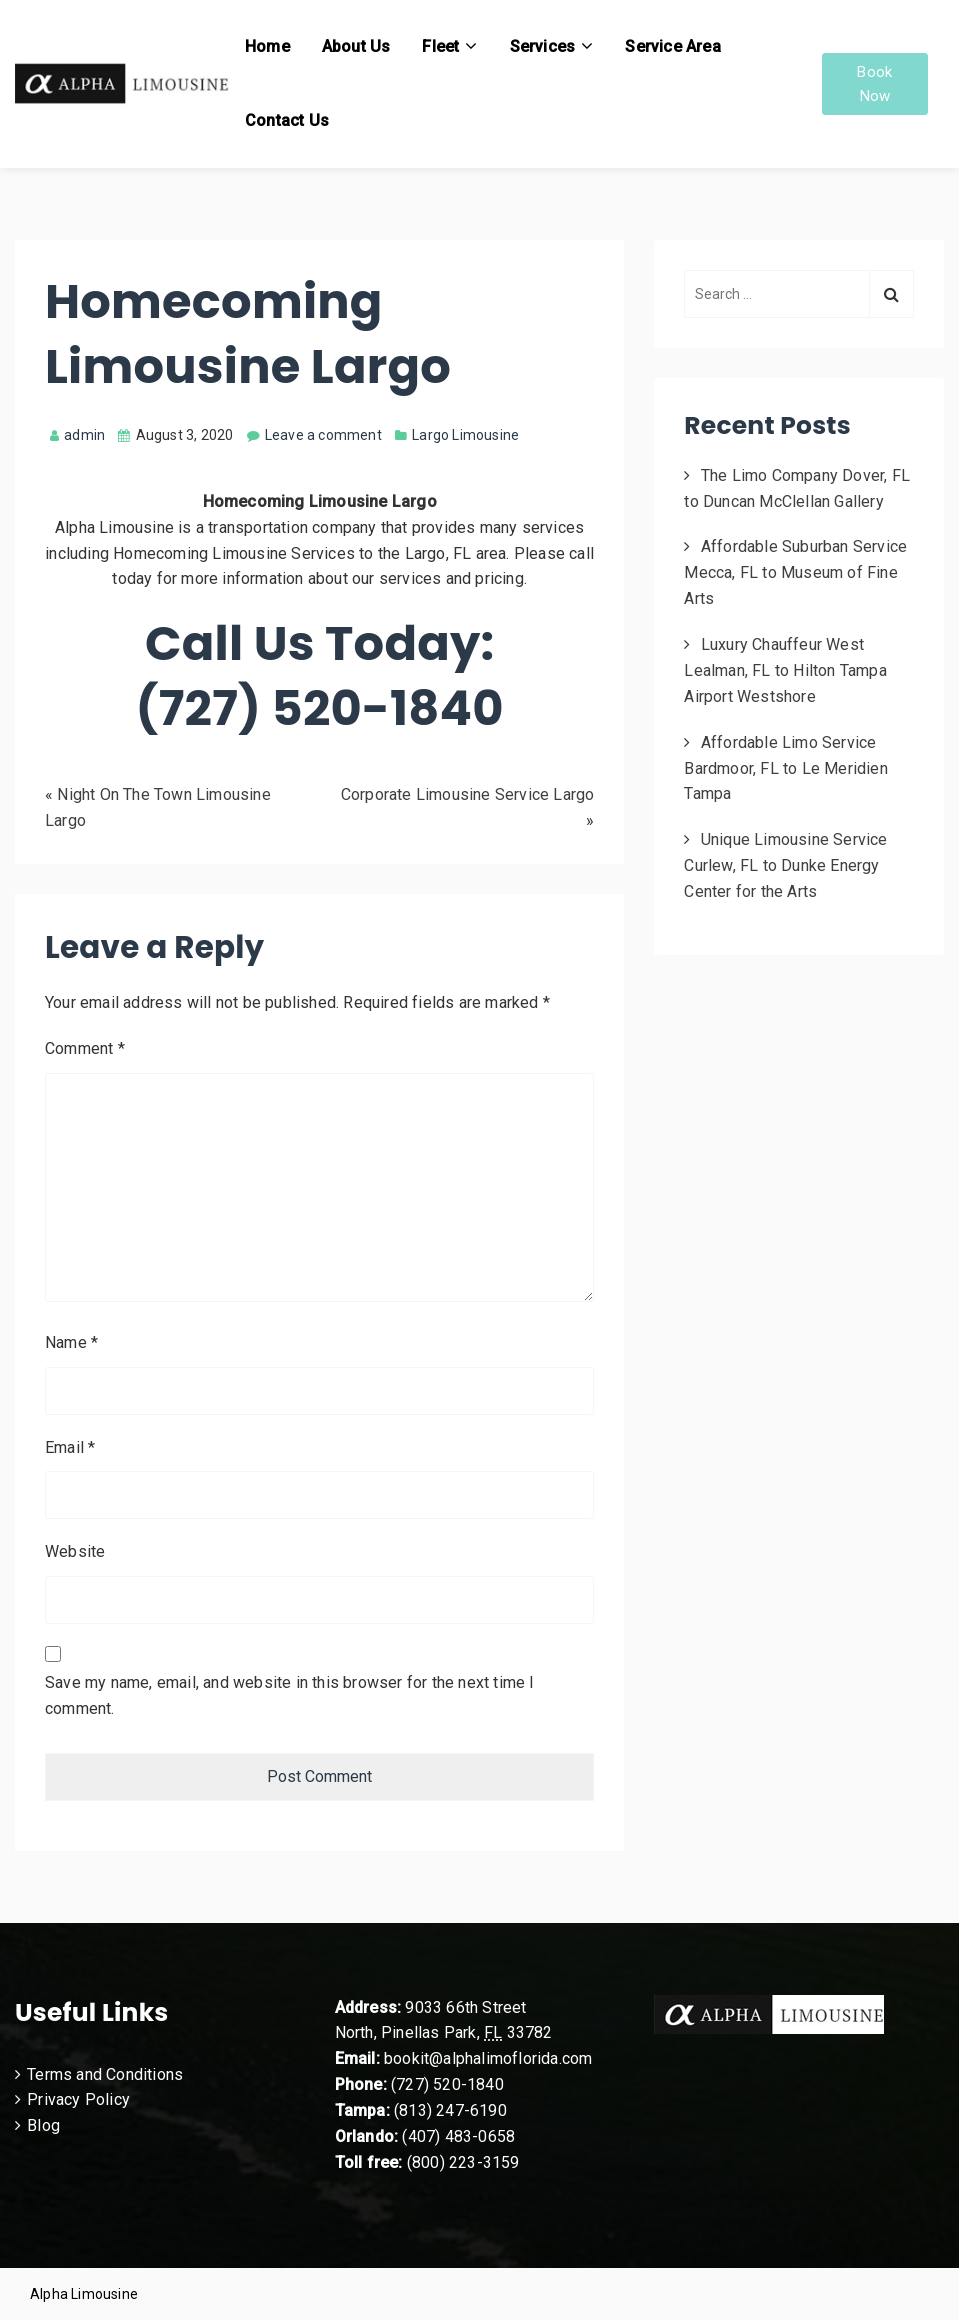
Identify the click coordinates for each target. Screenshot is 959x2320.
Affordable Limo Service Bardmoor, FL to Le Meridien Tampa (785, 768)
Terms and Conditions (105, 2074)
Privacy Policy (78, 2099)
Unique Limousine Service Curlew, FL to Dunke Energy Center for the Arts (785, 865)
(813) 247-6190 (450, 2110)
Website (75, 1551)
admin (77, 435)
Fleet (440, 46)
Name (71, 1342)
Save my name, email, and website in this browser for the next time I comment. (290, 1695)
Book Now (874, 84)
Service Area (672, 46)
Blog (43, 2125)
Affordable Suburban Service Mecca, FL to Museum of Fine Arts (795, 572)
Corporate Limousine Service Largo (468, 794)
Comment (85, 1048)
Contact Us (287, 120)
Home (267, 46)
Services (543, 46)
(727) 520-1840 (447, 2084)
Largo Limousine (465, 435)
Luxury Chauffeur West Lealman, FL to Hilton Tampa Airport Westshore (785, 670)
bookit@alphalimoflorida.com (486, 2058)
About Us (356, 46)
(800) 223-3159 (463, 2162)
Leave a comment (323, 435)
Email (70, 1447)
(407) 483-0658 (458, 2136)
